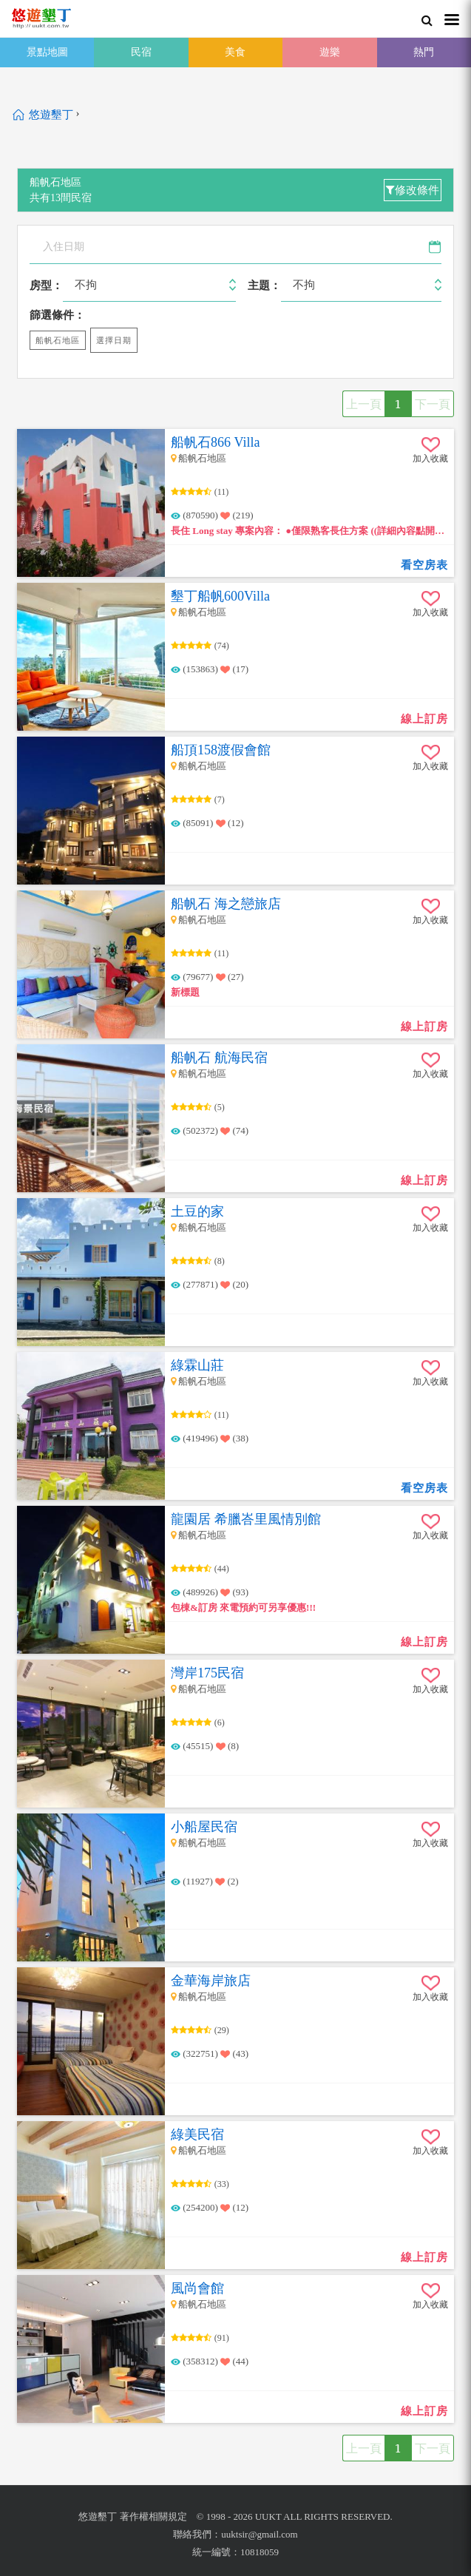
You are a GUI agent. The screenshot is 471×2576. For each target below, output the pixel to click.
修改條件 (412, 190)
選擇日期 (114, 340)
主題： (264, 285)
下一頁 (432, 403)
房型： (46, 285)
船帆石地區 (57, 340)
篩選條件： (57, 315)
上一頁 (364, 403)
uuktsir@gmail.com (259, 2534)
